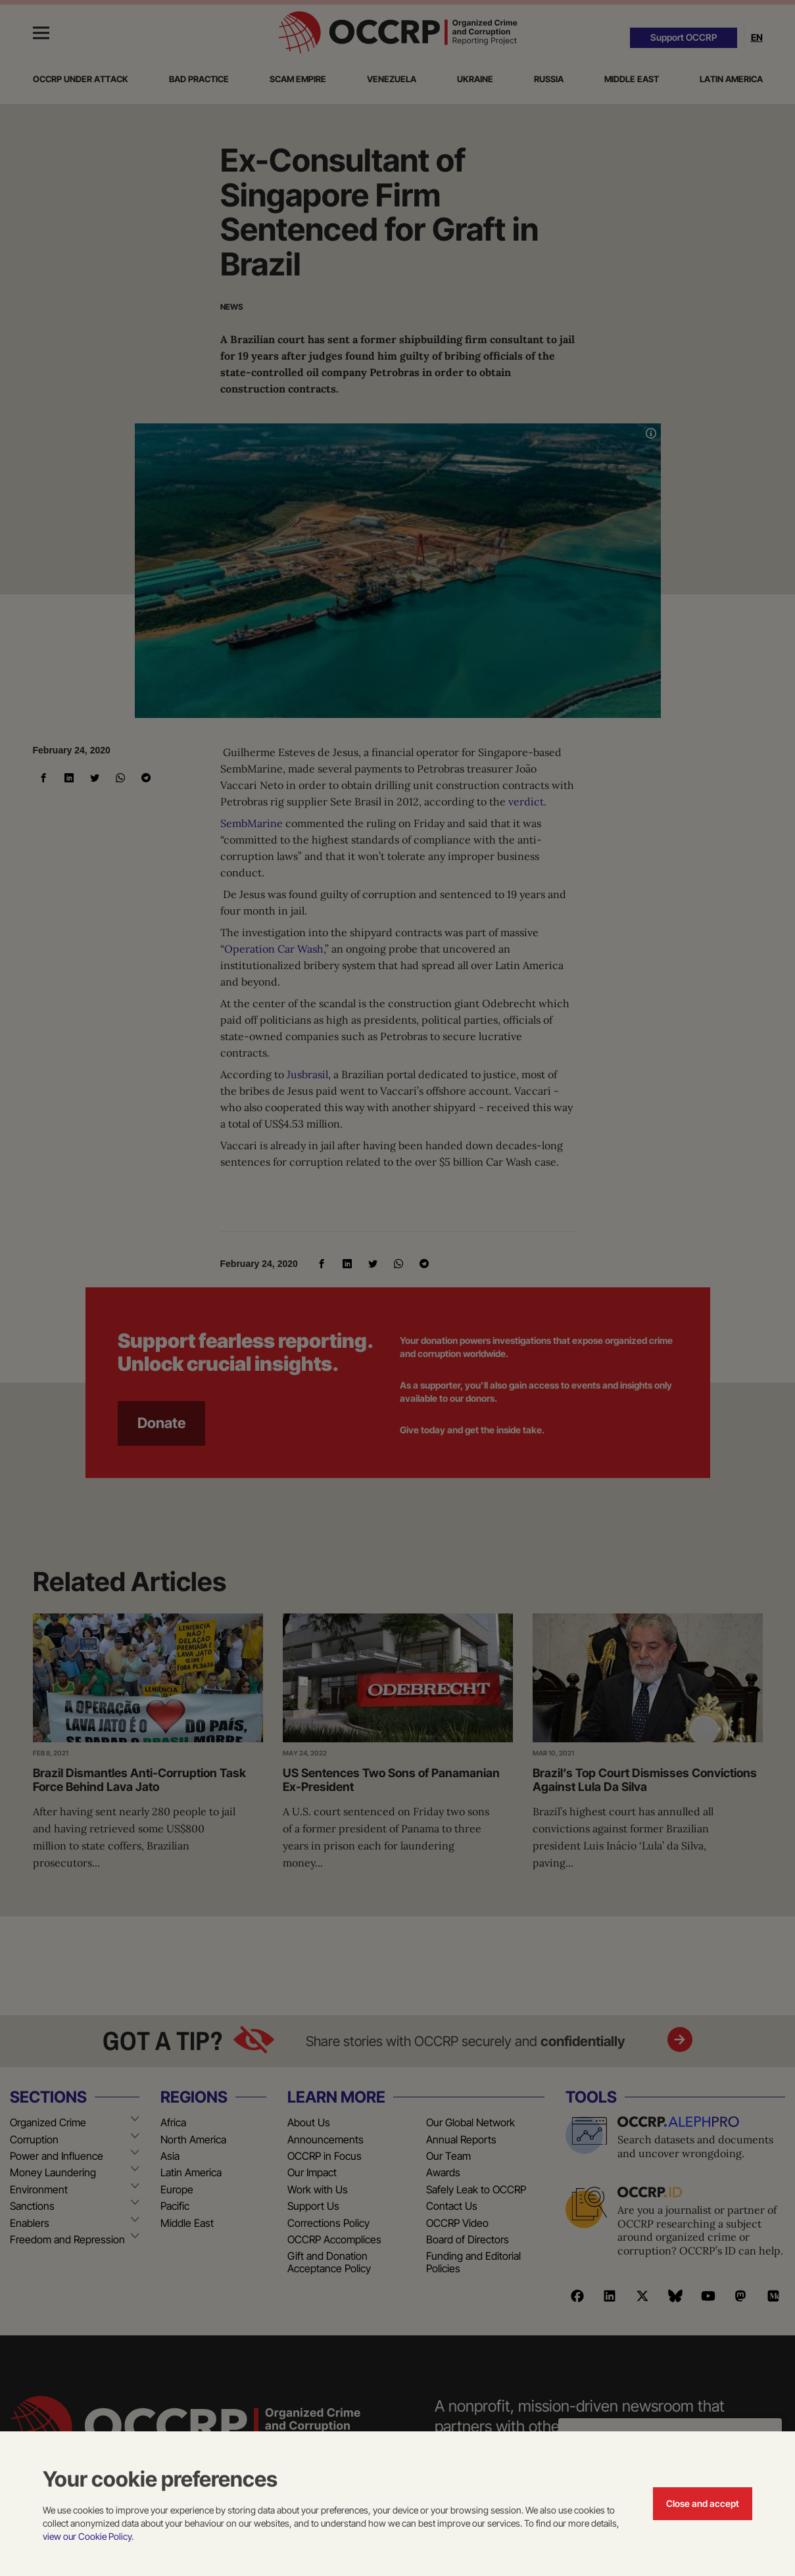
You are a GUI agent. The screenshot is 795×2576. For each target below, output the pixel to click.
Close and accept (702, 2503)
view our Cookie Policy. (88, 2536)
